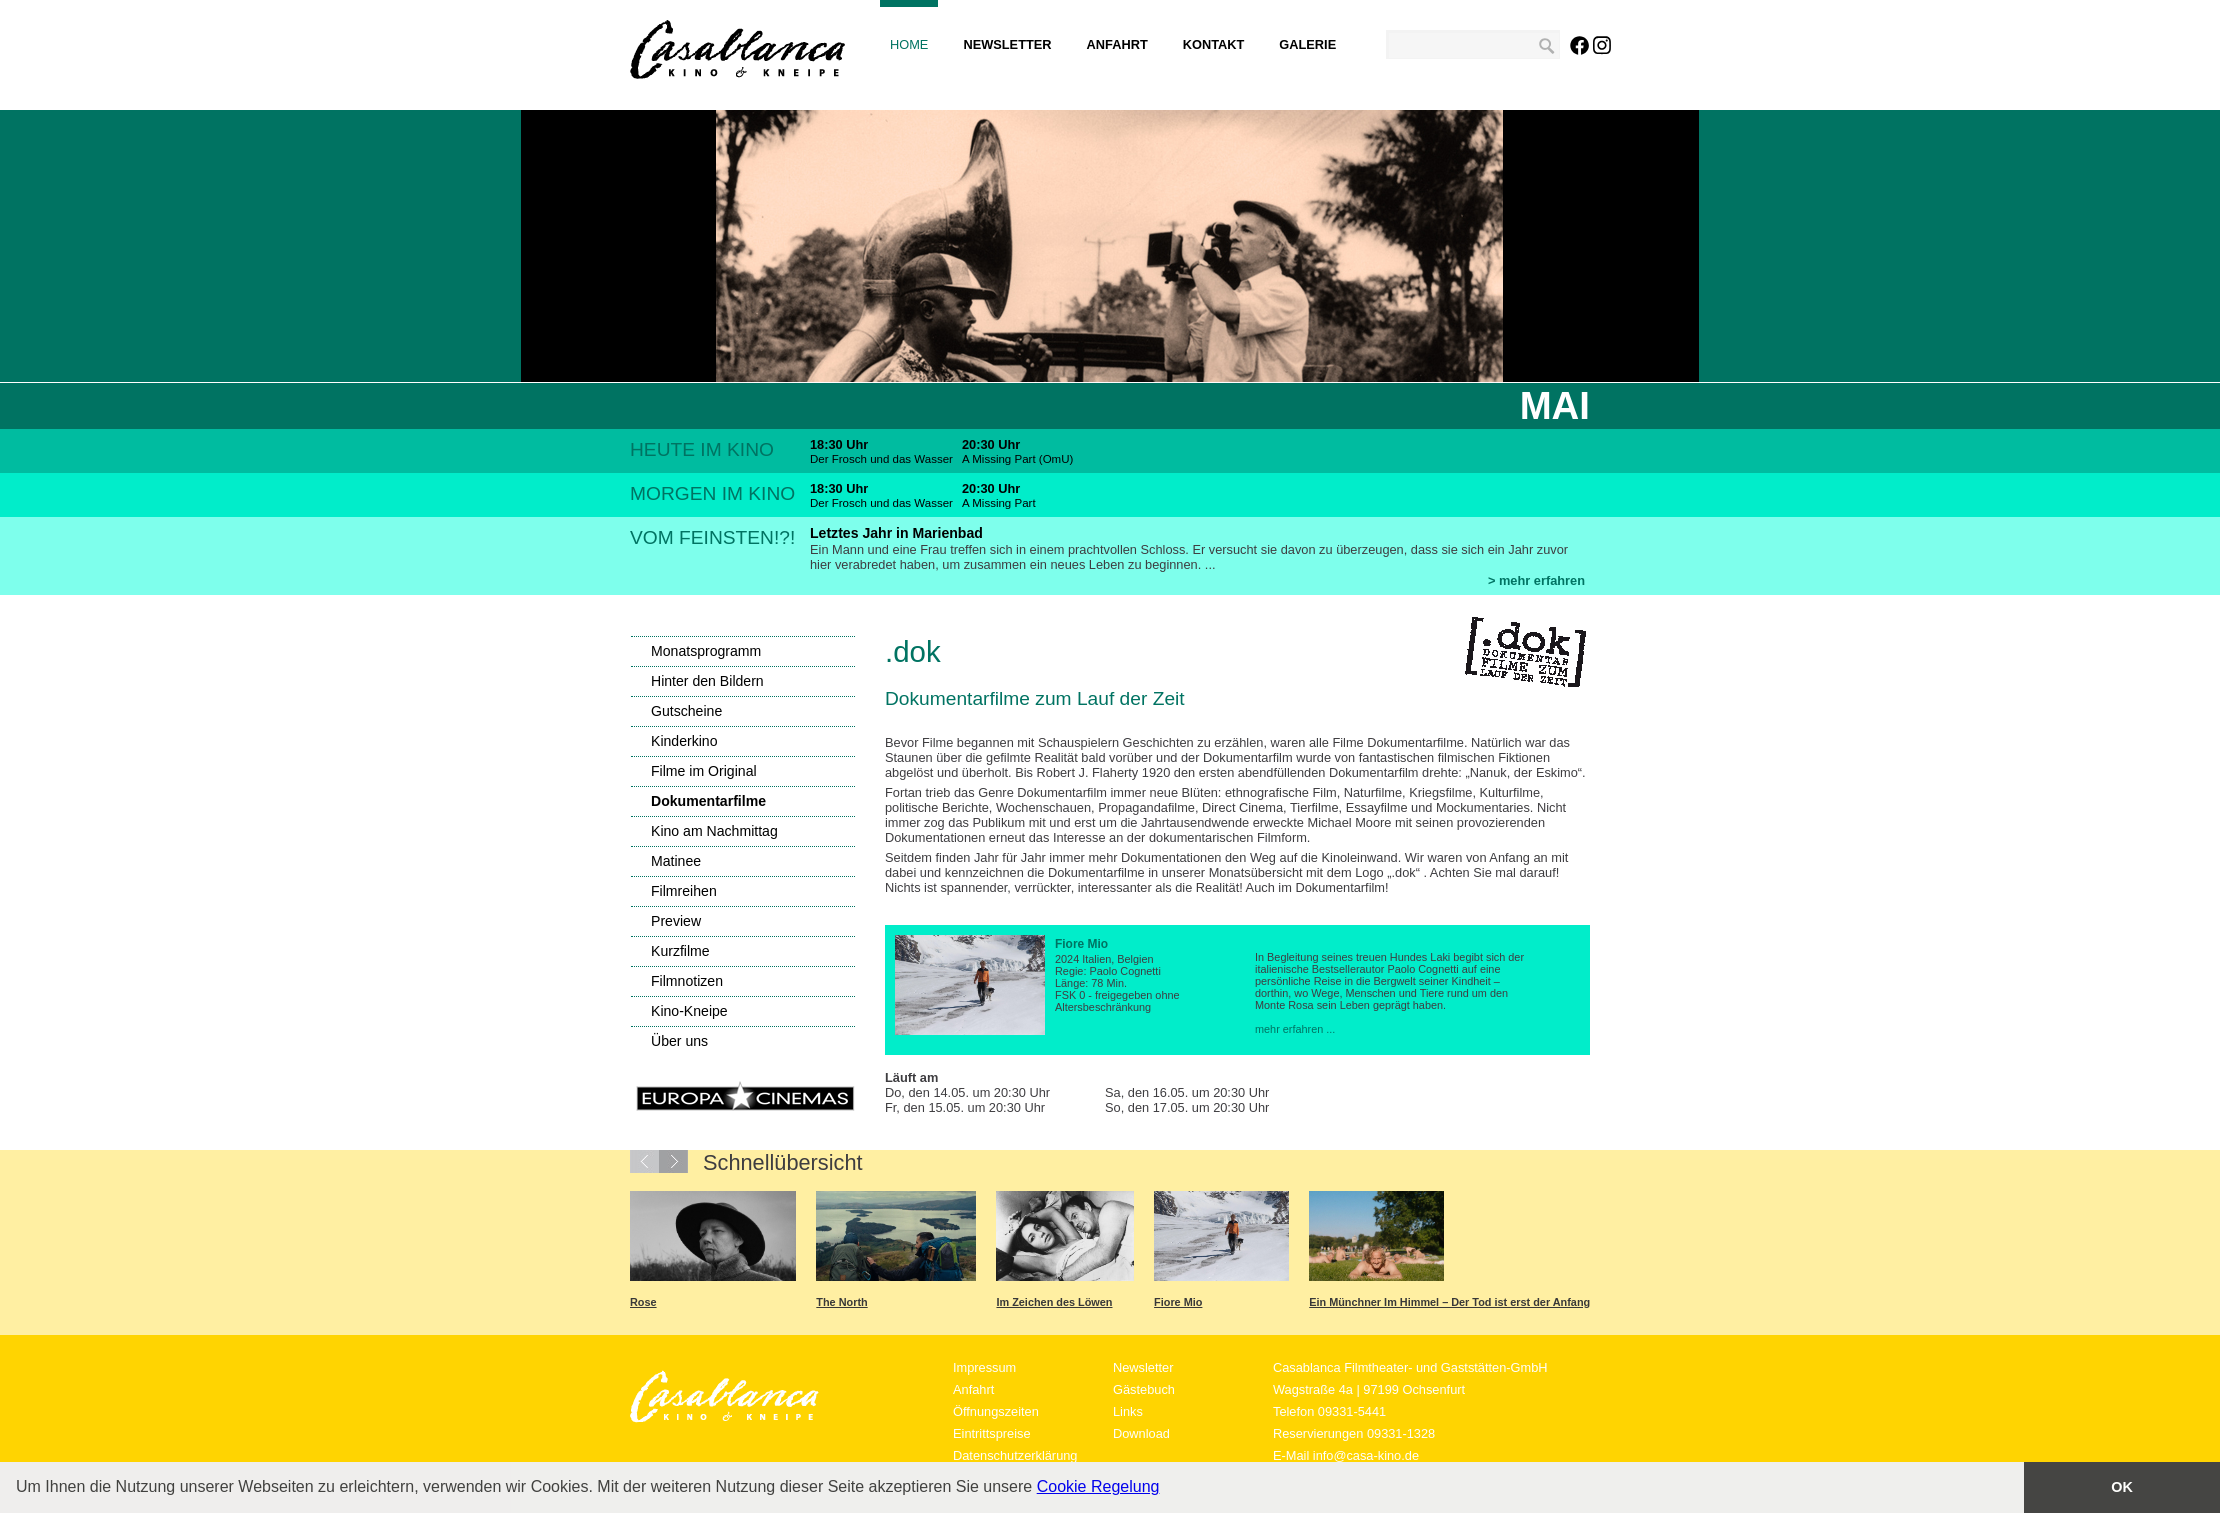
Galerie (1307, 44)
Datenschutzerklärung (1015, 1455)
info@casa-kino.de (1366, 1455)
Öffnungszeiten (996, 1411)
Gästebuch (1144, 1389)
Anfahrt (1117, 44)
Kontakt (1214, 44)
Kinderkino (684, 741)
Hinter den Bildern (707, 681)
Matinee (676, 861)
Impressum (984, 1367)
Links (1128, 1411)
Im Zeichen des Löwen (1054, 1302)
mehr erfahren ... (1295, 1029)
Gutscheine (686, 711)
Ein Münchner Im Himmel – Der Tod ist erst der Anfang (1449, 1302)
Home (909, 44)
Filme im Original (704, 771)
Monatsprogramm (706, 651)
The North (841, 1302)
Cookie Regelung (1098, 1486)
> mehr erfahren (1536, 580)
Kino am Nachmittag (714, 831)
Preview (676, 921)
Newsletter (1007, 44)
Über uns (679, 1041)
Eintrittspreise (992, 1433)
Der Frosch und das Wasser (881, 459)
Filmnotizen (687, 981)
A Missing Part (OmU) (1017, 459)
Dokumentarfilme (708, 801)
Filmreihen (684, 891)
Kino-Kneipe (689, 1011)
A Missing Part (999, 503)
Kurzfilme (680, 951)
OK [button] (2122, 1487)
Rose (643, 1302)
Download (1141, 1433)
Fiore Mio (1178, 1302)
